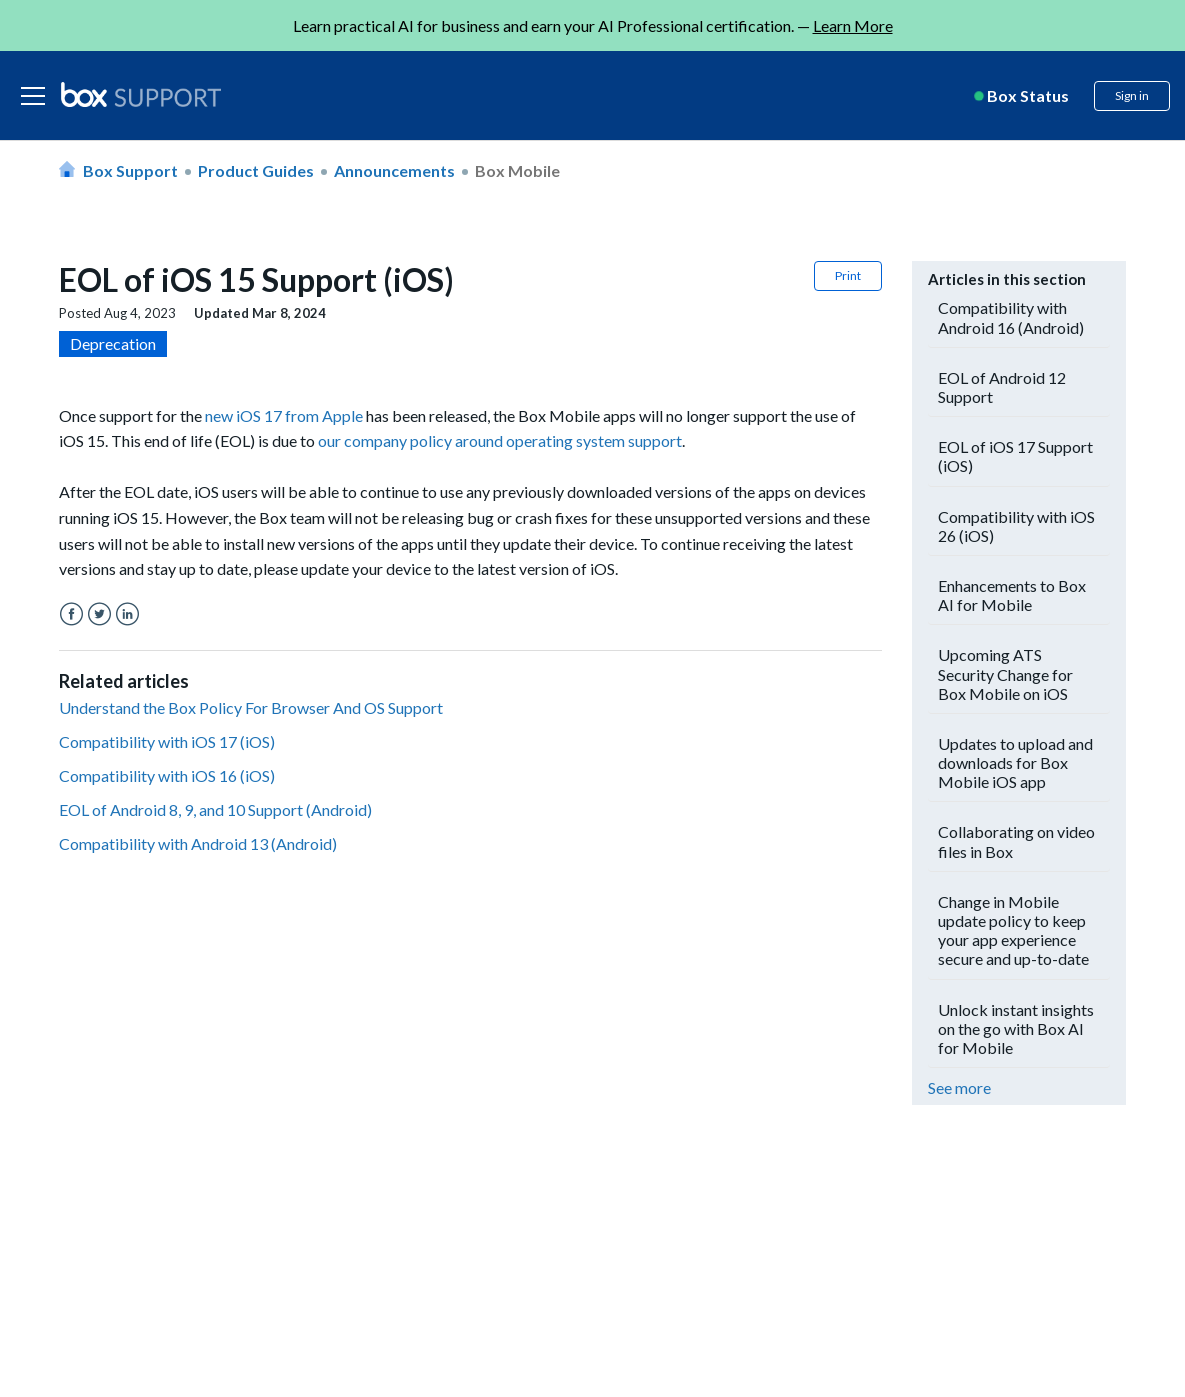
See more (959, 1087)
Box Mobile (517, 170)
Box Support (130, 170)
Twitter (99, 614)
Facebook (71, 614)
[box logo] (141, 94)
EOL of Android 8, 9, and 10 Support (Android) (215, 809)
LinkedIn (127, 614)
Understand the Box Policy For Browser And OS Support (251, 707)
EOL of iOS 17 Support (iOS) (1015, 456)
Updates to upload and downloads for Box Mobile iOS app (1015, 762)
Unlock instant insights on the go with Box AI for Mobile (1016, 1028)
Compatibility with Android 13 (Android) (198, 843)
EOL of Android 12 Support (1002, 387)
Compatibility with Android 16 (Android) (1011, 317)
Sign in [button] (1132, 95)
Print (848, 275)
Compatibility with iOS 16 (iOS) (167, 775)
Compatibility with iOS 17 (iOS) (167, 741)
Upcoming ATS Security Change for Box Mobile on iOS (1005, 673)
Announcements (394, 170)
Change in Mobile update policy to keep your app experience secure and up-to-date (1013, 930)
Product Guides (256, 170)
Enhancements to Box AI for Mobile (1012, 595)
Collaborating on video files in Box (1016, 841)
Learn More (853, 25)
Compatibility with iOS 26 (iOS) (1016, 526)
